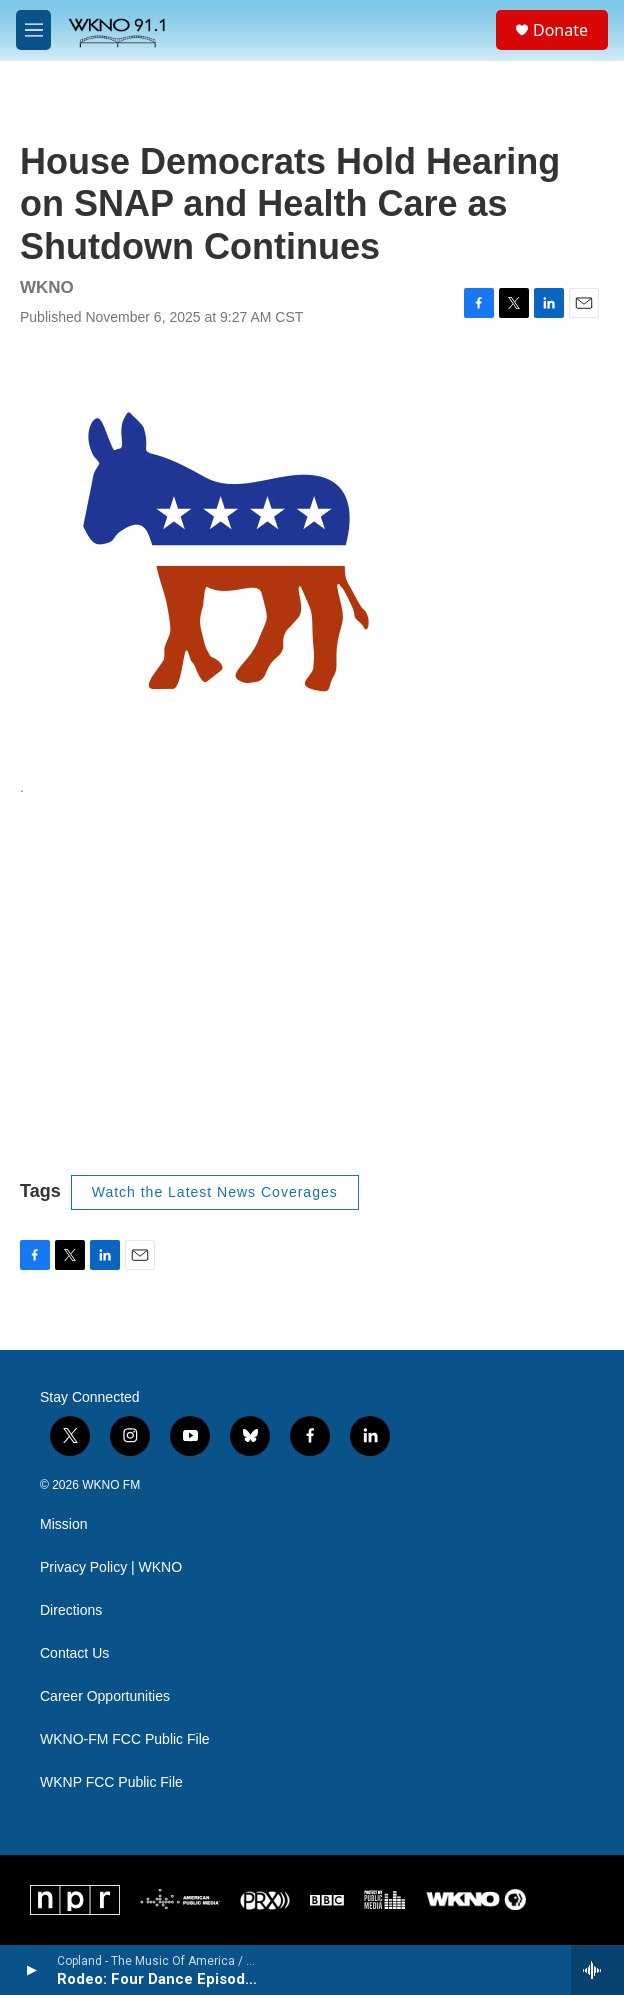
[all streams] (597, 1970)
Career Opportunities (105, 1696)
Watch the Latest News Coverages (215, 1192)
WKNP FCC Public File (111, 1782)
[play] (30, 1970)
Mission (63, 1524)
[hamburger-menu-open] (33, 30)
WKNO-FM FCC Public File (125, 1739)
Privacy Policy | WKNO (111, 1567)
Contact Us (74, 1653)
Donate (560, 30)
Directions (71, 1610)
